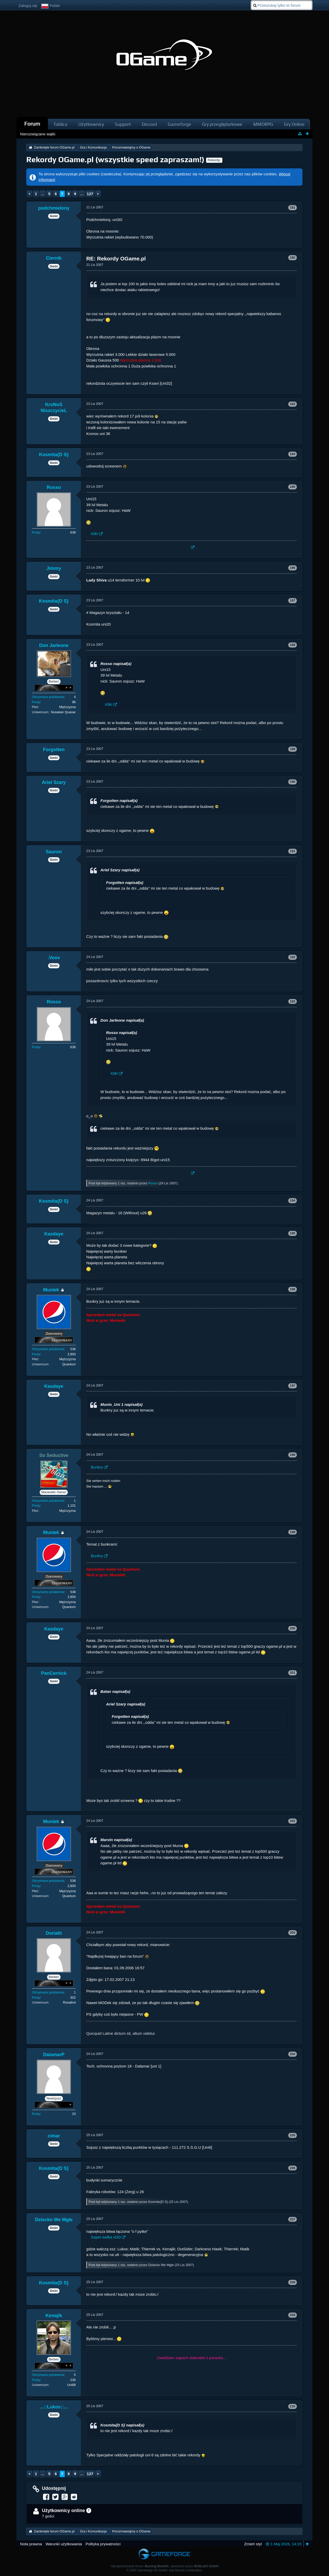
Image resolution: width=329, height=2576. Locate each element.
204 (292, 2054)
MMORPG (263, 124)
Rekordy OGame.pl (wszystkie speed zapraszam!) (115, 159)
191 (292, 851)
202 (292, 1821)
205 (292, 2135)
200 (292, 1628)
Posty (36, 532)
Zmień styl (253, 2544)
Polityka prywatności (103, 2544)
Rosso (153, 1183)
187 (292, 600)
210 (292, 2406)
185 (292, 487)
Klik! (94, 533)
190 (292, 782)
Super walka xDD (106, 2237)
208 (292, 2282)
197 (292, 1386)
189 (292, 749)
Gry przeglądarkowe (222, 124)
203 (292, 1932)
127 (90, 194)
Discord (149, 124)
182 (292, 257)
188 (292, 645)
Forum (32, 123)
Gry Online (294, 124)
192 (292, 957)
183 (292, 404)
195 (292, 1233)
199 (292, 1532)
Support (123, 124)
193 (292, 1001)
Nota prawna (31, 2544)
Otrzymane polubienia (48, 697)
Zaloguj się (28, 5)
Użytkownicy (91, 124)
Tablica (60, 124)
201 (292, 1673)
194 (292, 1200)
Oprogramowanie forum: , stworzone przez (164, 2566)
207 (292, 2219)
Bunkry (97, 1467)
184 (292, 454)
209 (292, 2315)
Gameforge (179, 124)
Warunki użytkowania (64, 2544)
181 (292, 207)
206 (292, 2168)
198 (292, 1455)
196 (292, 1289)
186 (292, 568)
